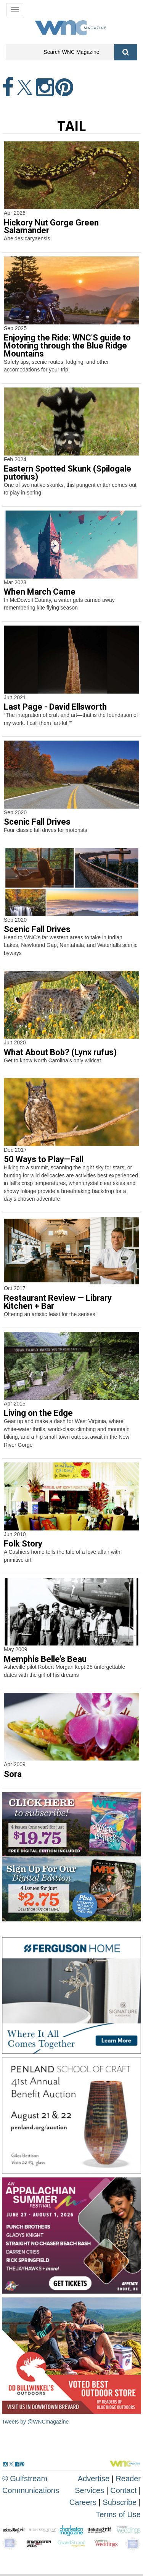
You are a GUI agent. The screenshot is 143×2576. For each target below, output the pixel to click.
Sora (13, 1774)
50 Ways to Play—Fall (44, 1159)
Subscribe (121, 2502)
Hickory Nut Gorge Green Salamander (51, 226)
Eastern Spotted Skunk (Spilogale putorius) (67, 472)
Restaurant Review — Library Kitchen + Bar (58, 1302)
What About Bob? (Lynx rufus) (60, 1052)
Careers (82, 2502)
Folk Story (23, 1543)
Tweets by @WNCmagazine (35, 2422)
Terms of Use (118, 2514)
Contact (123, 2490)
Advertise (93, 2478)
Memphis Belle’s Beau (45, 1659)
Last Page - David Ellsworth (55, 707)
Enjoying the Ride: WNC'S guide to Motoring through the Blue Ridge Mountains (67, 345)
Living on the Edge (38, 1413)
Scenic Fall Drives (37, 822)
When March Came (40, 592)
